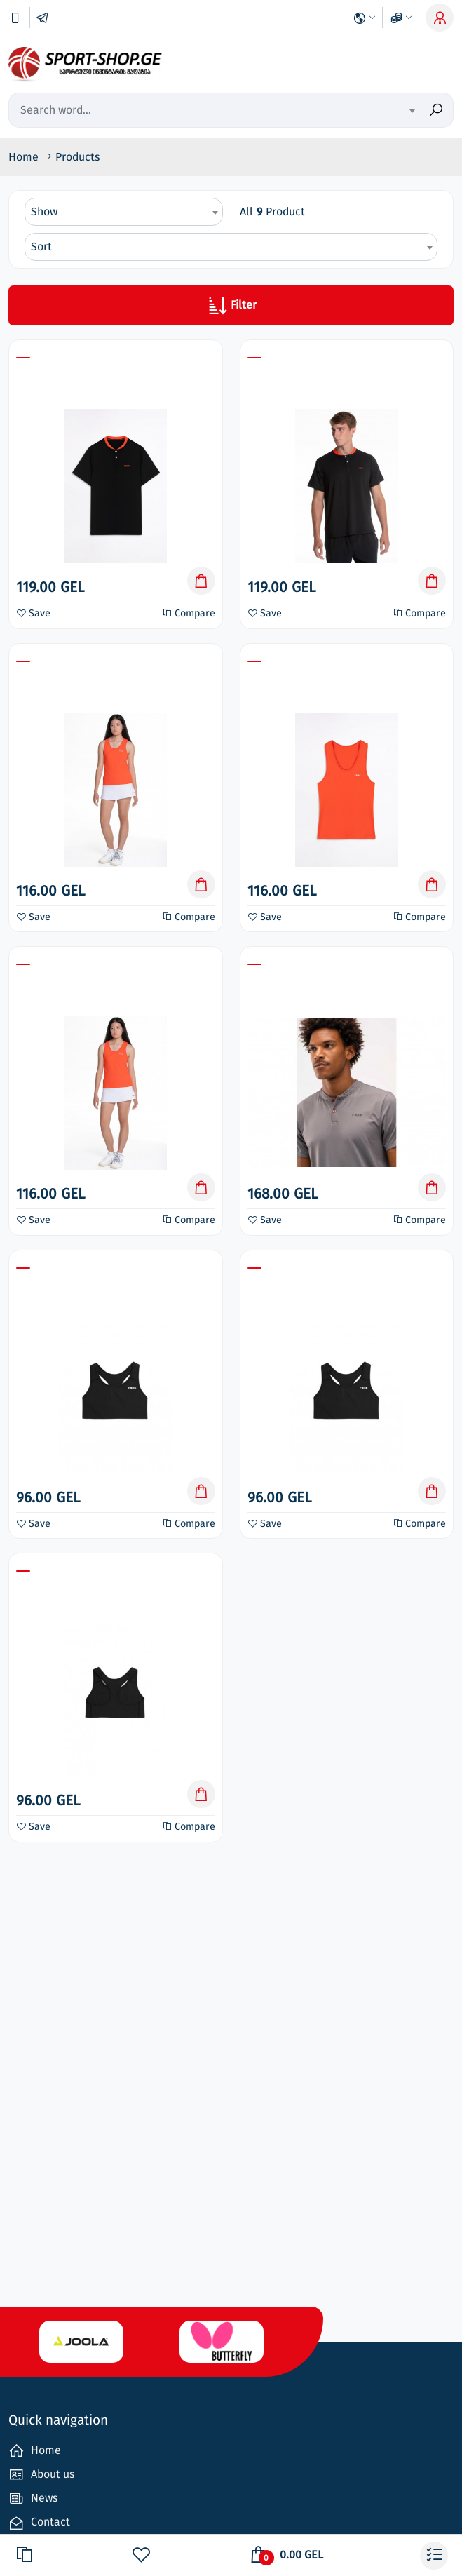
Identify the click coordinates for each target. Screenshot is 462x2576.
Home (24, 156)
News (32, 2498)
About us (41, 2475)
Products (77, 156)
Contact (39, 2523)
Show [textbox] (44, 211)
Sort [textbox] (41, 246)
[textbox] (355, 110)
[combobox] (355, 110)
